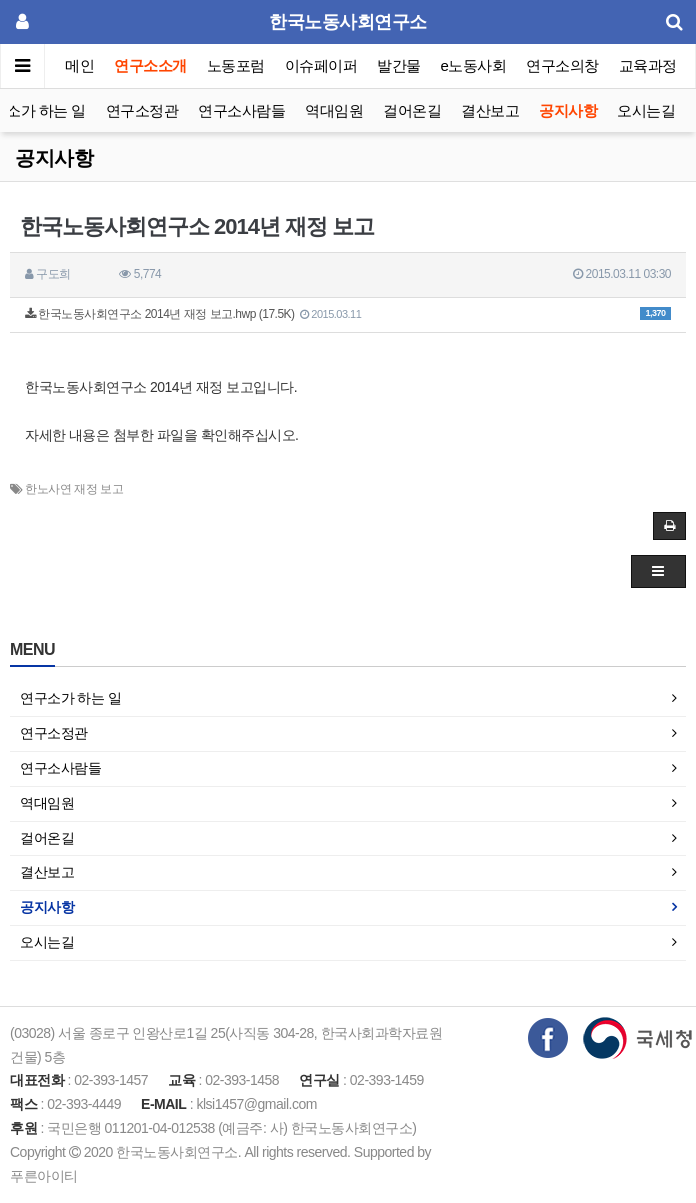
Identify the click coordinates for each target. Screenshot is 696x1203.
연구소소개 (150, 65)
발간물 (399, 65)
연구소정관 (142, 110)
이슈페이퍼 (321, 65)
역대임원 (334, 110)
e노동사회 (474, 65)
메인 (79, 65)
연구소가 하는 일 (70, 698)
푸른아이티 (44, 1176)
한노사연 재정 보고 (74, 489)
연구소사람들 (241, 110)
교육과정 (648, 65)
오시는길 (646, 110)
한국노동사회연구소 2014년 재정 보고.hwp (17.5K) (348, 314)
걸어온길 (412, 110)
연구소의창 (562, 65)
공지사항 (568, 110)
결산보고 (490, 110)
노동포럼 (236, 65)
